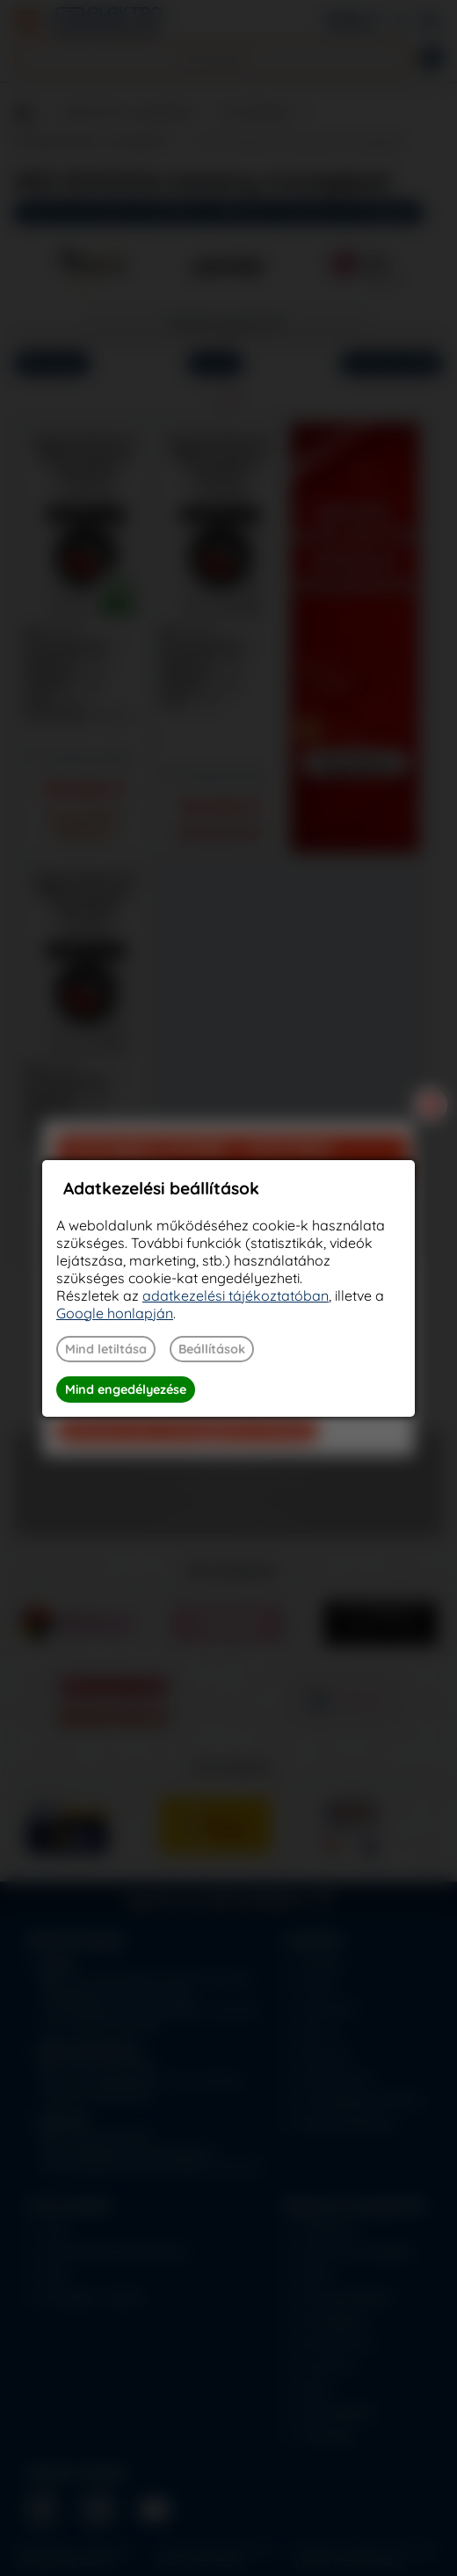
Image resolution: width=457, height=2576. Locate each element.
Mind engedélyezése (125, 1389)
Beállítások (211, 1349)
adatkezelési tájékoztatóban (235, 1295)
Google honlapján (114, 1313)
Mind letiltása (106, 1349)
